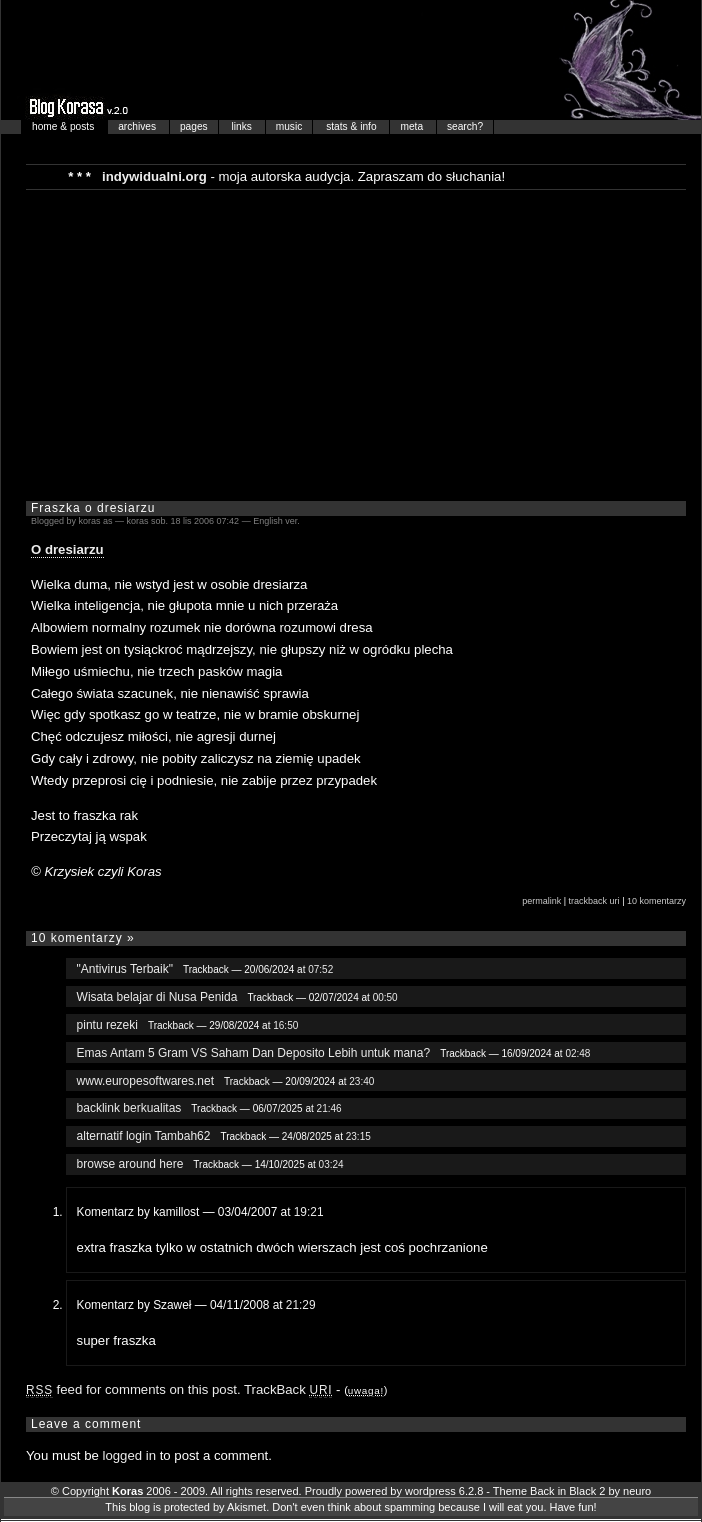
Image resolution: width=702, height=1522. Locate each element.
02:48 (577, 1053)
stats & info (352, 126)
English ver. (276, 521)
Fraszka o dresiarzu (93, 508)
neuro (637, 1491)
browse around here (130, 1164)
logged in (130, 1455)
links (243, 126)
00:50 (385, 997)
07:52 (320, 969)
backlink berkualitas (129, 1108)
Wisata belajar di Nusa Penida (157, 997)
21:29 (301, 1305)
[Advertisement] (337, 344)
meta (412, 126)
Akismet (246, 1507)
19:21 (309, 1212)
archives (138, 126)
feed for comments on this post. (133, 1389)
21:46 (329, 1108)
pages (194, 126)
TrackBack (288, 1389)
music (289, 126)
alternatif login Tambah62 (144, 1136)
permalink (541, 901)
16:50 (285, 1025)
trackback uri (594, 901)
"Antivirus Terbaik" (125, 969)
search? (465, 126)
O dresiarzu (67, 549)
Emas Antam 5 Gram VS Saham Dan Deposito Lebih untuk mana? (254, 1053)
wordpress (430, 1491)
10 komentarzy (656, 901)
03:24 (331, 1164)
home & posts (64, 126)
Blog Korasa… (351, 60)
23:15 (358, 1136)
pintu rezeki (107, 1025)
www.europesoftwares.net (145, 1081)
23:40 (361, 1081)
